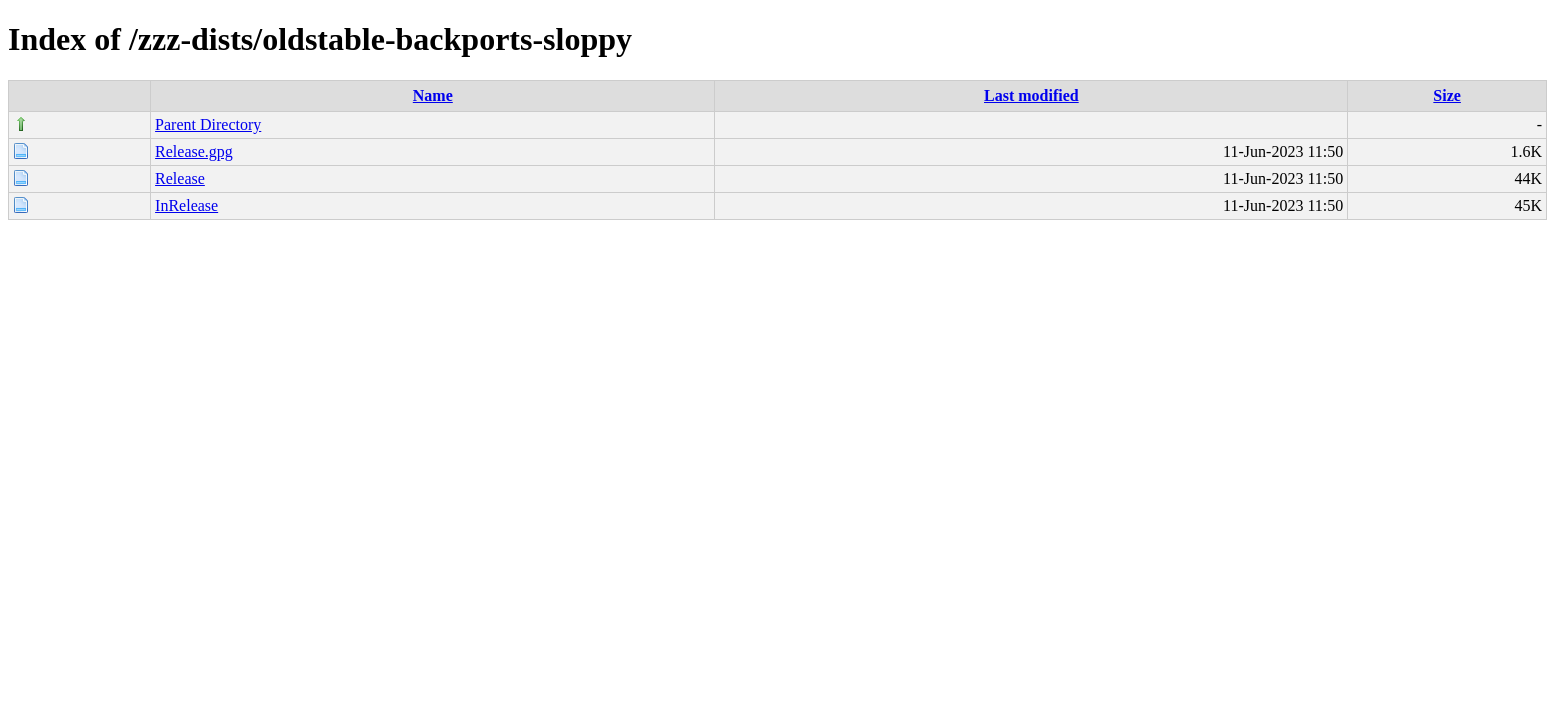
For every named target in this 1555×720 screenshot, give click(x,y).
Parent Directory (208, 124)
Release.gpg (194, 151)
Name (433, 95)
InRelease (186, 205)
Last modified (1031, 95)
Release (180, 178)
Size (1447, 95)
